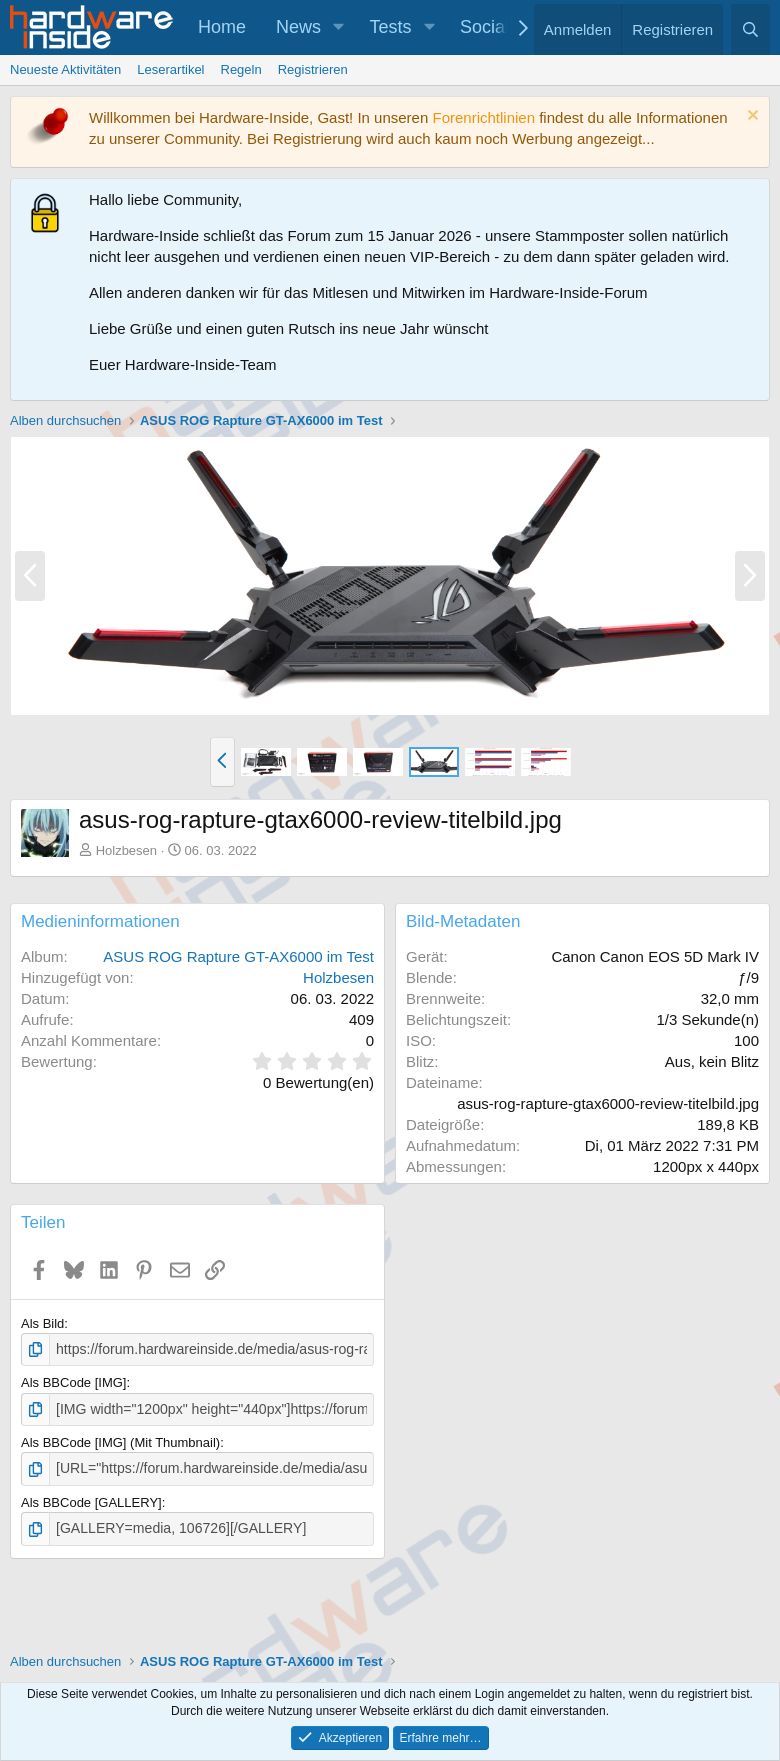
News (298, 27)
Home (222, 27)
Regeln (241, 69)
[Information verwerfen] (750, 117)
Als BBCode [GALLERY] (91, 1498)
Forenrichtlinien (483, 117)
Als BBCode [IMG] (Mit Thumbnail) (120, 1439)
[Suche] (750, 29)
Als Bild (42, 1323)
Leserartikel (170, 69)
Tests (391, 27)
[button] (339, 27)
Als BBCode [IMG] (73, 1381)
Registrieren (313, 69)
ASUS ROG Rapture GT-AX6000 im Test (238, 956)
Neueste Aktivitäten (65, 69)
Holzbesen (126, 850)
